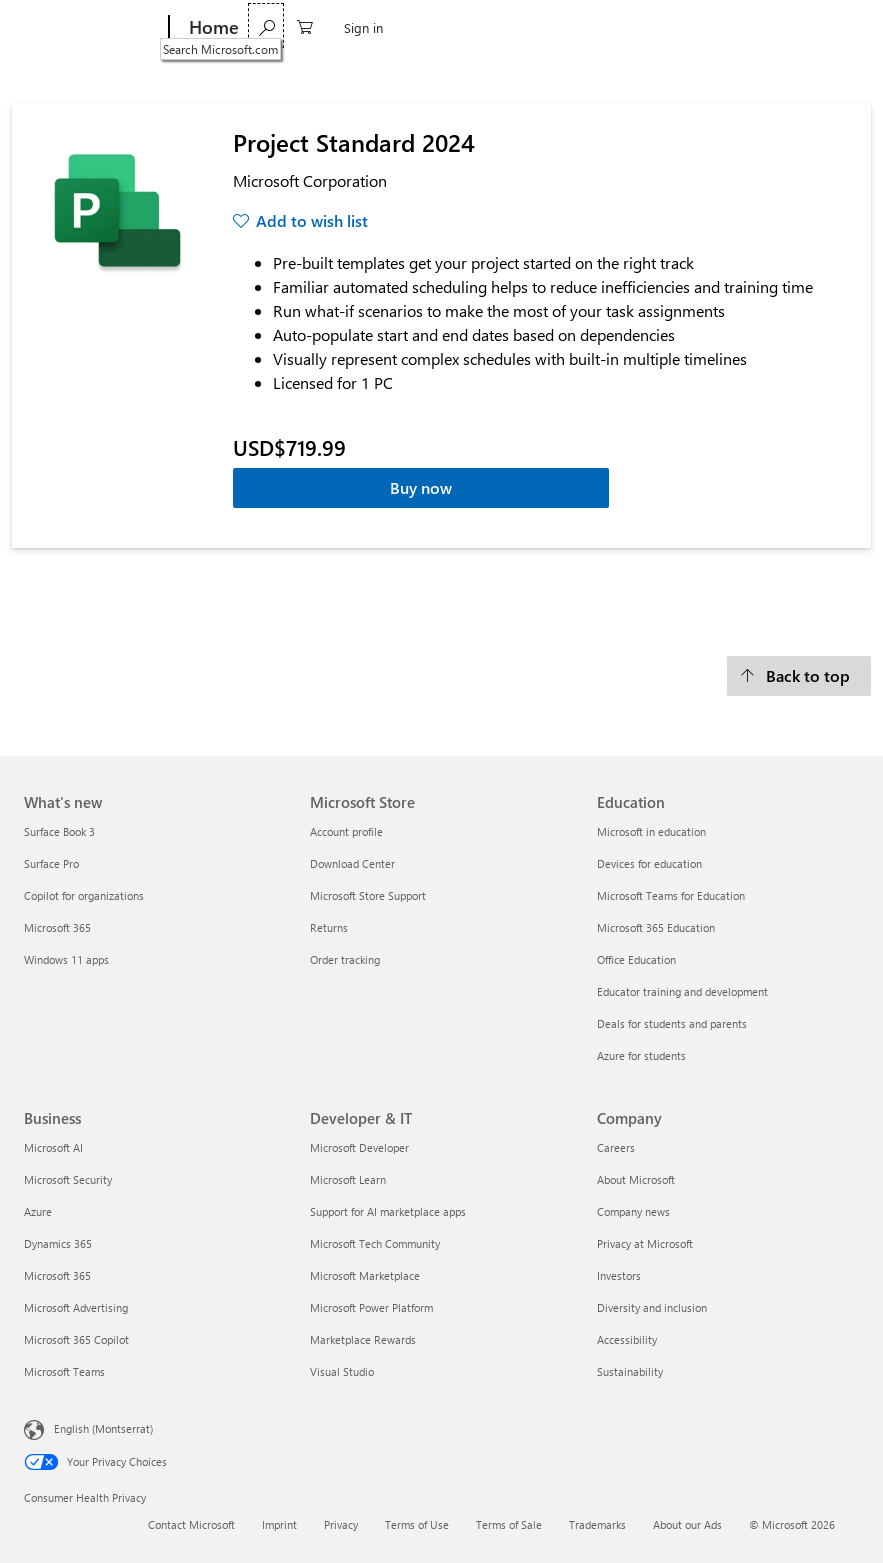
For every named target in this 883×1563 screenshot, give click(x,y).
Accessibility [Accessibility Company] (627, 1339)
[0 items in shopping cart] (776, 25)
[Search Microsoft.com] (737, 25)
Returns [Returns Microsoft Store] (329, 927)
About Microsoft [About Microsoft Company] (636, 1179)
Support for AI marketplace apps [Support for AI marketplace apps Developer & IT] (388, 1211)
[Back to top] (799, 676)
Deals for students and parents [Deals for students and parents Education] (672, 1023)
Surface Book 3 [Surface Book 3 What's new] (59, 831)
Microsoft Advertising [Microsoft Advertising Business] (76, 1307)
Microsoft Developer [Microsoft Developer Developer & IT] (359, 1147)
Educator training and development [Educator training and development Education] (682, 991)
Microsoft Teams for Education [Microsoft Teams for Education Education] (671, 895)
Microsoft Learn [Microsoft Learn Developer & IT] (348, 1179)
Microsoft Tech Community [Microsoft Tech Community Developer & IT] (375, 1243)
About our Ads (687, 1524)
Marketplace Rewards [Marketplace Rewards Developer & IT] (363, 1339)
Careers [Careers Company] (616, 1147)
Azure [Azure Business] (38, 1211)
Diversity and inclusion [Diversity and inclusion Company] (652, 1307)
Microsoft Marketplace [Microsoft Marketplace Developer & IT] (365, 1275)
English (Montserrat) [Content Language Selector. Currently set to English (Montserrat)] (103, 1428)
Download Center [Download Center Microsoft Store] (352, 863)
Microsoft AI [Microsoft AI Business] (53, 1147)
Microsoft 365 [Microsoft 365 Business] (57, 1275)
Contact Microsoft (191, 1524)
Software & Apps (309, 27)
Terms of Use (417, 1524)
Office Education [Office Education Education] (636, 959)
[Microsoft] (92, 28)
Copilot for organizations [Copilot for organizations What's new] (84, 895)
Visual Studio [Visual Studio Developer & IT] (342, 1371)
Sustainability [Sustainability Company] (630, 1371)
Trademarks (597, 1524)
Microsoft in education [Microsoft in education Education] (651, 831)
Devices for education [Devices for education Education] (649, 863)
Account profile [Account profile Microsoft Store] (346, 831)
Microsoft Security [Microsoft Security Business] (68, 1179)
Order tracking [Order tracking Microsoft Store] (345, 959)
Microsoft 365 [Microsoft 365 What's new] (57, 927)
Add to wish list (312, 220)
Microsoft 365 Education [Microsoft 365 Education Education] (656, 927)
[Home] (212, 28)
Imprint (279, 1524)
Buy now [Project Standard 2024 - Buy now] (421, 487)
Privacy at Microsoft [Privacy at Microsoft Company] (645, 1243)
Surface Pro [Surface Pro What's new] (51, 863)
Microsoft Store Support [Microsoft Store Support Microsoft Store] (368, 895)
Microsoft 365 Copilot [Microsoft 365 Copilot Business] (76, 1339)
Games (417, 27)
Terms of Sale (509, 1524)
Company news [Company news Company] (633, 1211)
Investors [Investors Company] (619, 1275)
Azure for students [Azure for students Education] (641, 1055)
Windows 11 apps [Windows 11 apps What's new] (66, 959)
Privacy (341, 1524)
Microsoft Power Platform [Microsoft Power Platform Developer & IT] (371, 1307)
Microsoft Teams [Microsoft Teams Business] (64, 1371)
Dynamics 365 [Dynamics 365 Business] (58, 1243)
